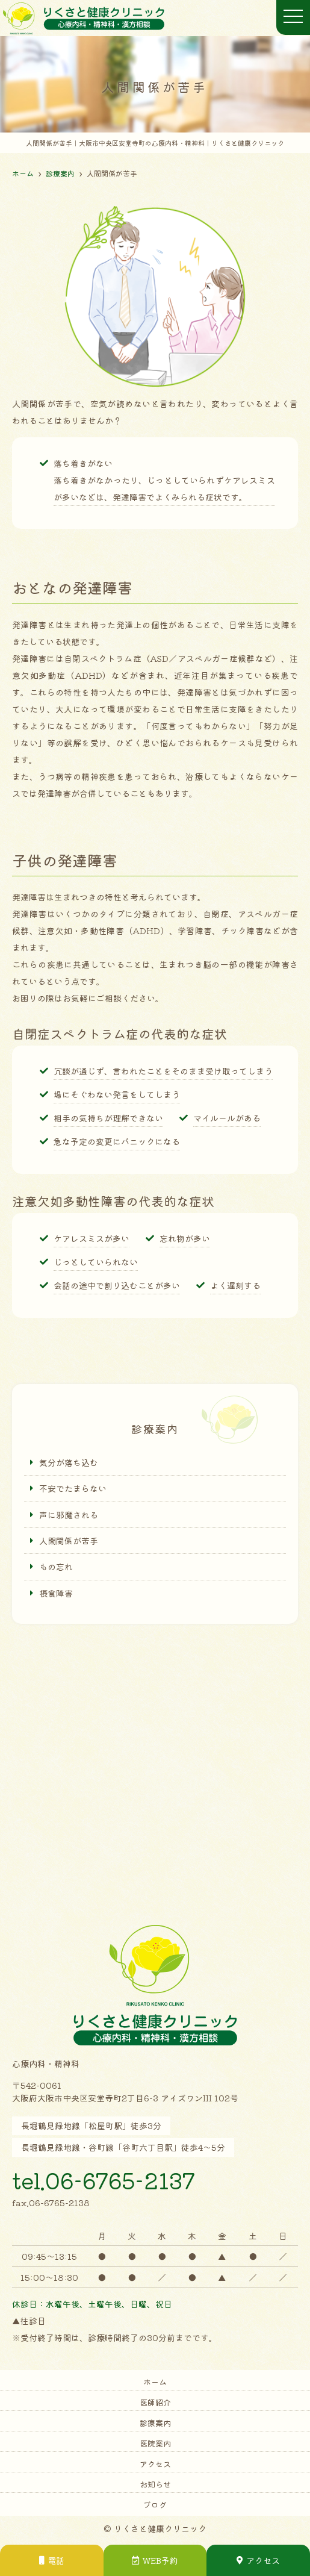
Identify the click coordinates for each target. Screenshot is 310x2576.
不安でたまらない (73, 1488)
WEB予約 (155, 2560)
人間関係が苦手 (68, 1541)
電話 (51, 2560)
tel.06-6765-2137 (103, 2179)
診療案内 (155, 2422)
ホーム (155, 2381)
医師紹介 (155, 2402)
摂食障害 (56, 1593)
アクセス (155, 2463)
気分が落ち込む (68, 1462)
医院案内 (155, 2443)
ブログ (155, 2504)
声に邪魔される (68, 1515)
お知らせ (155, 2484)
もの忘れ (56, 1567)
